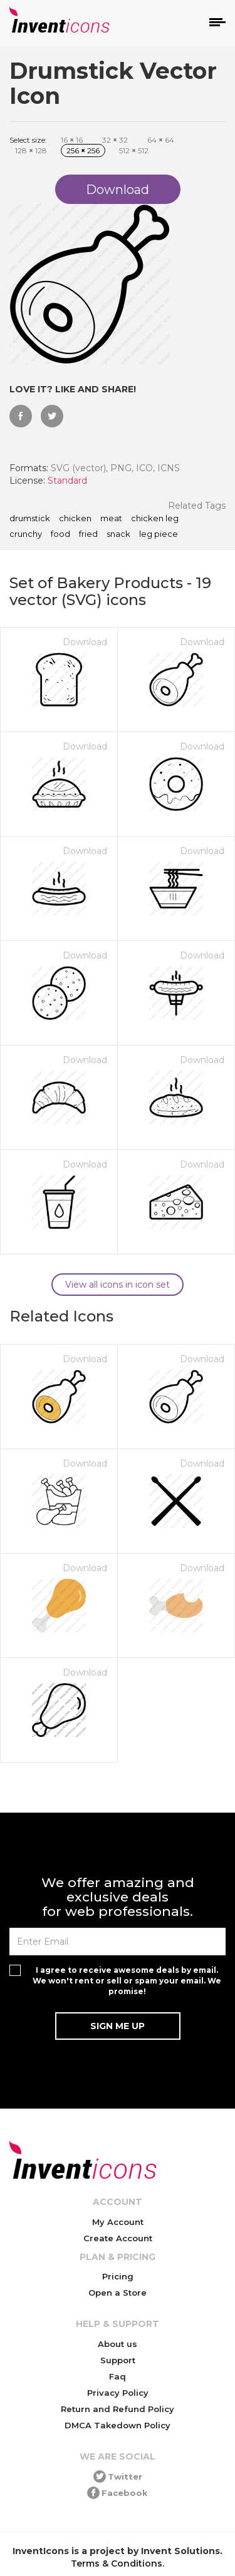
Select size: (28, 140)
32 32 (115, 140)
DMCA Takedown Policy (117, 2425)
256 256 (83, 150)
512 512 (134, 150)
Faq (117, 2376)
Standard (67, 480)
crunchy (25, 534)
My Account (118, 2222)
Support (117, 2360)
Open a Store (117, 2293)
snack (118, 534)
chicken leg (155, 518)
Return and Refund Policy (117, 2409)
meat (111, 518)
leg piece (158, 534)
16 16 (72, 140)
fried (88, 534)
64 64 (160, 140)
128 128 (31, 150)
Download (85, 642)
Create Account (117, 2238)
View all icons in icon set (117, 1284)
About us (117, 2344)
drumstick (29, 518)
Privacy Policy (118, 2393)
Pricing (117, 2276)
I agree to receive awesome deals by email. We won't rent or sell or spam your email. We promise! (127, 1980)
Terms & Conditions (116, 2563)
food (60, 534)
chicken (75, 518)
